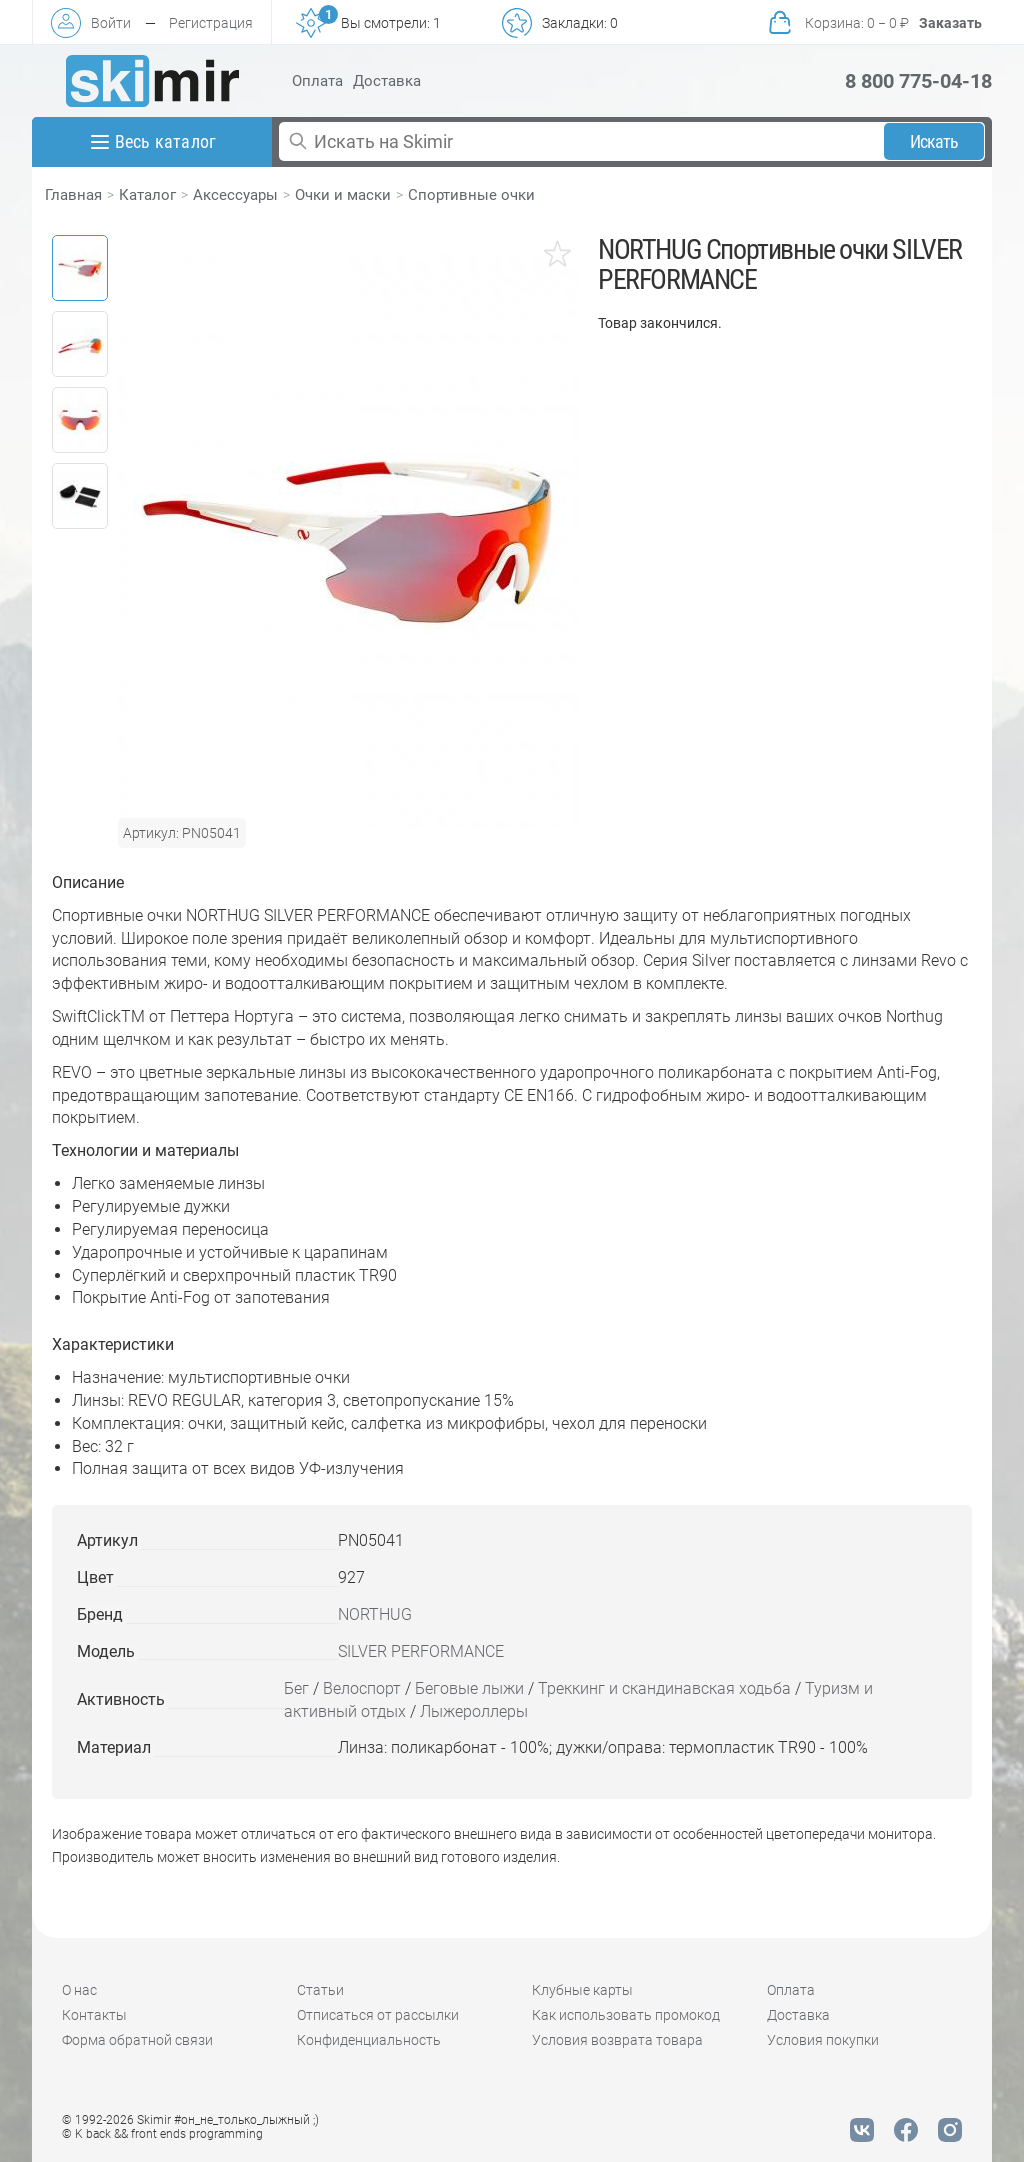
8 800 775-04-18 (918, 81)
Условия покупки (823, 2040)
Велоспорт (362, 1688)
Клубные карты (582, 1990)
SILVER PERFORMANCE (421, 1651)
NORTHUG (375, 1614)
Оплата (317, 81)
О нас (79, 1990)
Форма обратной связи (137, 2040)
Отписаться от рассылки (378, 2015)
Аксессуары (235, 195)
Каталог (147, 195)
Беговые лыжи (469, 1688)
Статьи (320, 1990)
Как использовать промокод (626, 2015)
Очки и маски (343, 195)
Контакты (94, 2015)
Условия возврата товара (617, 2040)
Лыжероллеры (474, 1711)
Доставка (387, 81)
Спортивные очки (471, 195)
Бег (296, 1688)
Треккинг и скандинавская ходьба (664, 1688)
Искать (934, 141)
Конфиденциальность (369, 2040)
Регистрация (211, 23)
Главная (73, 195)
